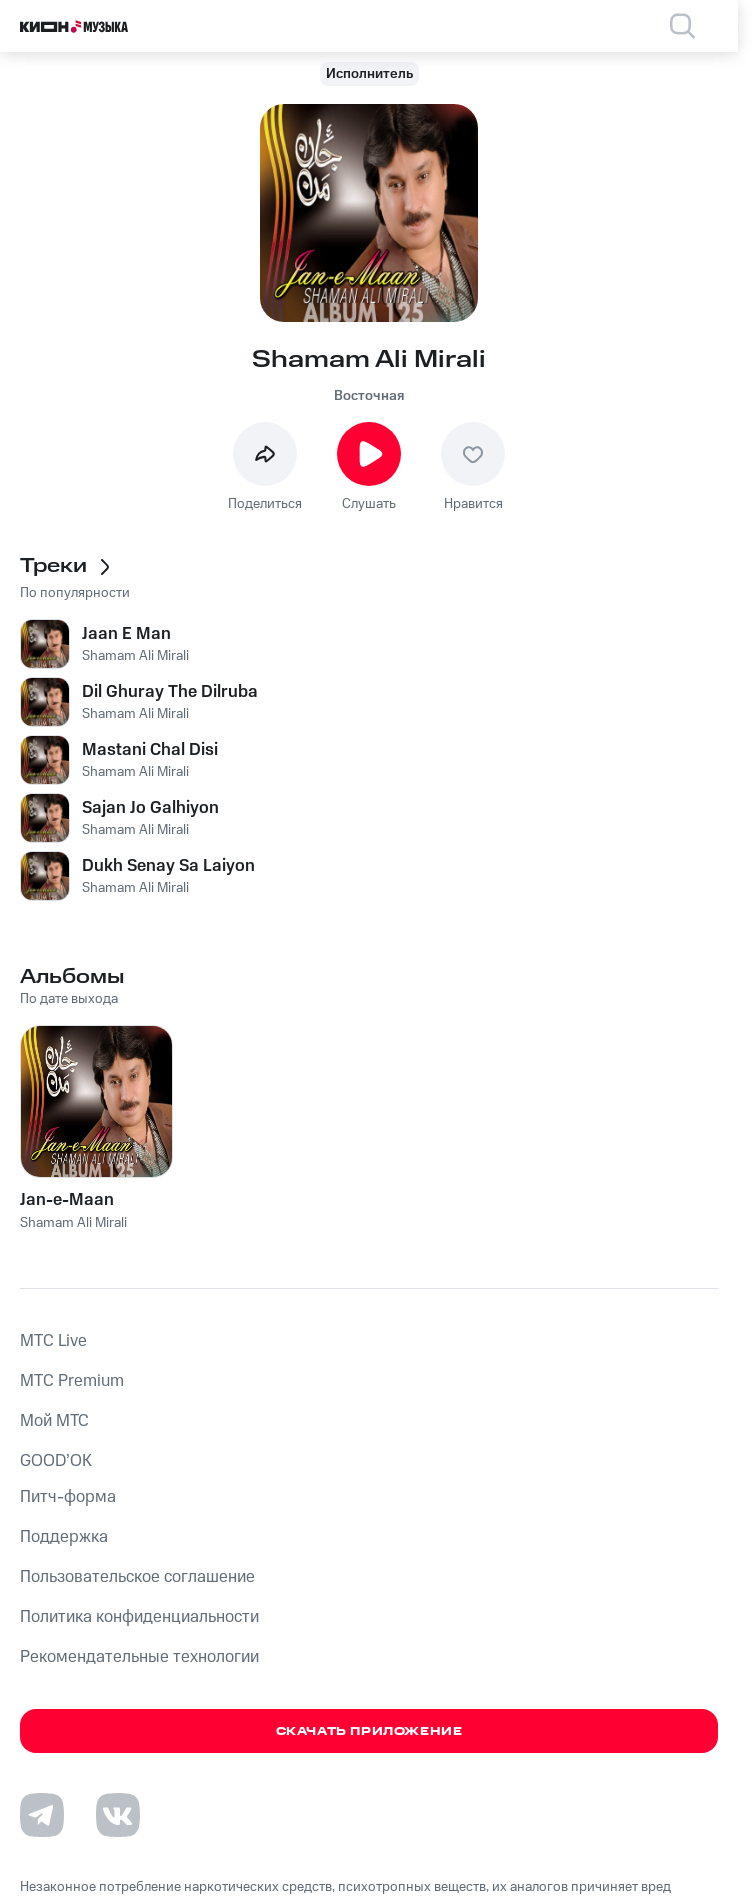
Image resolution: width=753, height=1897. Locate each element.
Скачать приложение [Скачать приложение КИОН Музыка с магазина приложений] (369, 1731)
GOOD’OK (56, 1461)
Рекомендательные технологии (139, 1657)
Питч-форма (68, 1497)
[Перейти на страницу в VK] (118, 1815)
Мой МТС (54, 1421)
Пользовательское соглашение (137, 1577)
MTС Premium (72, 1381)
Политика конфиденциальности (139, 1617)
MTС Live (53, 1341)
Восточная (369, 396)
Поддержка (64, 1537)
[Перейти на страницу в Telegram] (42, 1815)
